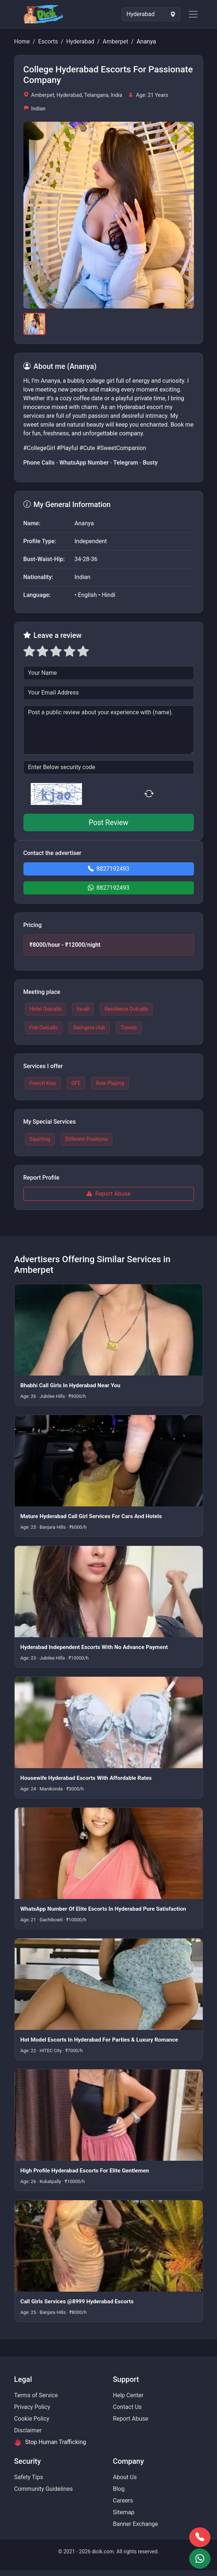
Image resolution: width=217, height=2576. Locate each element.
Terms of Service (36, 2395)
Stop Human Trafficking (50, 2442)
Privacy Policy (32, 2406)
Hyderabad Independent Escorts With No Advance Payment (94, 1647)
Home (22, 41)
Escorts (48, 41)
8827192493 (109, 868)
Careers (123, 2500)
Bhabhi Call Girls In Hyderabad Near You (70, 1385)
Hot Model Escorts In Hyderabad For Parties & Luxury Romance (99, 2039)
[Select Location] (151, 14)
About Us (125, 2477)
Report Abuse (108, 1193)
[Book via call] (199, 2537)
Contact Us (127, 2406)
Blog (119, 2488)
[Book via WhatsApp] (199, 2559)
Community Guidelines (43, 2488)
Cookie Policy (31, 2418)
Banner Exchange (135, 2523)
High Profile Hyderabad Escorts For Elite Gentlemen (84, 2170)
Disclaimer (28, 2430)
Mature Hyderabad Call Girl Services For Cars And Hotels (91, 1516)
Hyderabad (80, 41)
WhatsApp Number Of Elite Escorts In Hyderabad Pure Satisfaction (103, 1909)
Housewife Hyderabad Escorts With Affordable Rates (86, 1778)
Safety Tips (28, 2477)
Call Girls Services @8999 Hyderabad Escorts (77, 2301)
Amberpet (115, 41)
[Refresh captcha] (150, 794)
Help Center (128, 2395)
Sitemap (124, 2512)
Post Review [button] (108, 822)
